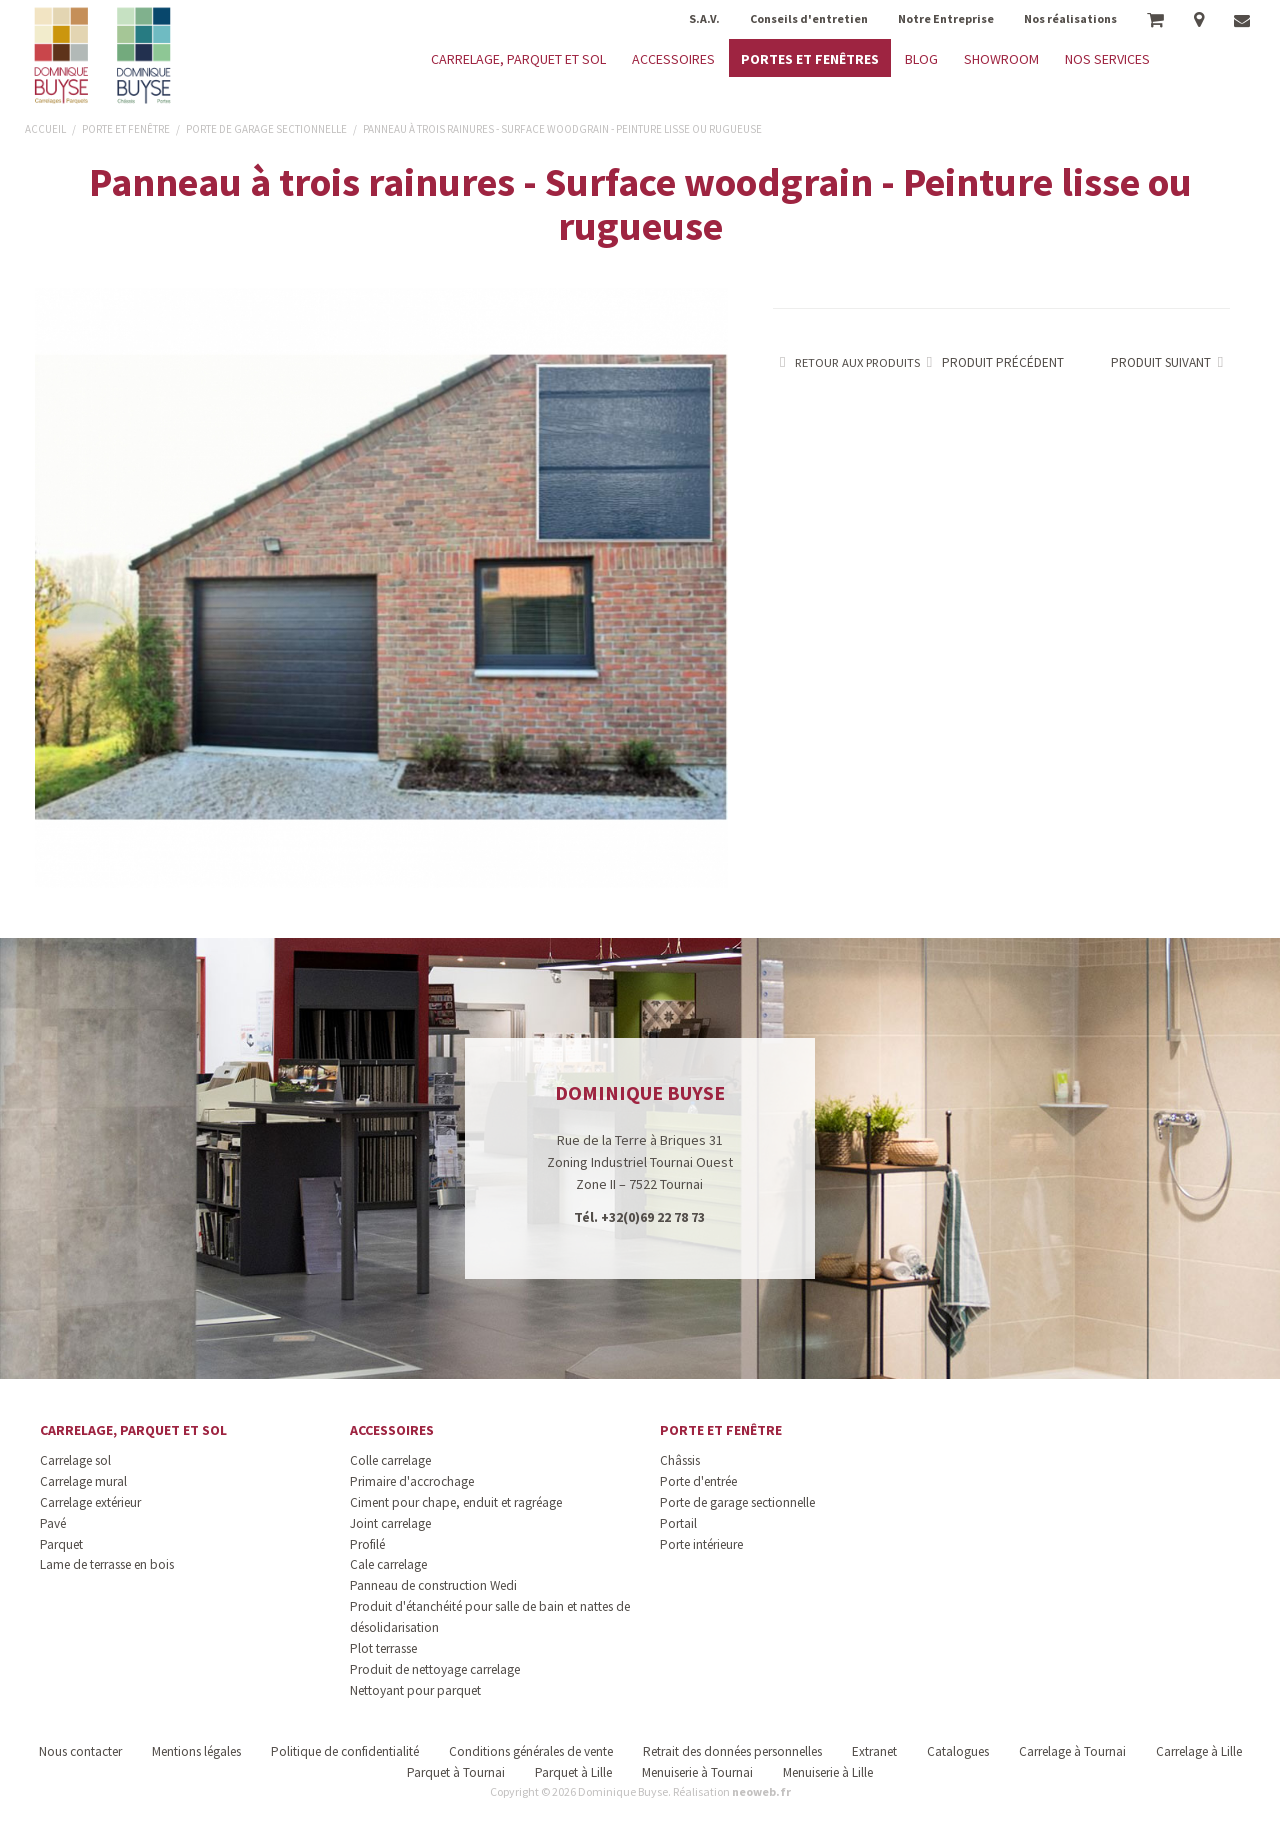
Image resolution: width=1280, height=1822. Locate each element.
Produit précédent (992, 362)
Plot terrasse (383, 1648)
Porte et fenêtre (721, 1430)
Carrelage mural (83, 1481)
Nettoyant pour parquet (415, 1690)
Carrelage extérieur (90, 1502)
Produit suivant (1170, 362)
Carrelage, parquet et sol (133, 1430)
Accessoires (392, 1430)
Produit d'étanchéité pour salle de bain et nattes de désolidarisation (490, 1617)
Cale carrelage (388, 1564)
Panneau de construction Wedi (433, 1585)
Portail (678, 1523)
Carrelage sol (75, 1460)
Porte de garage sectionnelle (737, 1502)
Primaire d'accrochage (412, 1481)
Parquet (61, 1544)
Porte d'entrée (698, 1481)
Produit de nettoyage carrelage (435, 1669)
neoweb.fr (761, 1791)
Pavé (53, 1523)
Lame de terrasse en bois (107, 1564)
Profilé (367, 1544)
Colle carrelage (390, 1460)
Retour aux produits (846, 362)
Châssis (680, 1460)
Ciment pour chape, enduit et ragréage (456, 1502)
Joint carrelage (390, 1523)
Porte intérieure (701, 1544)
